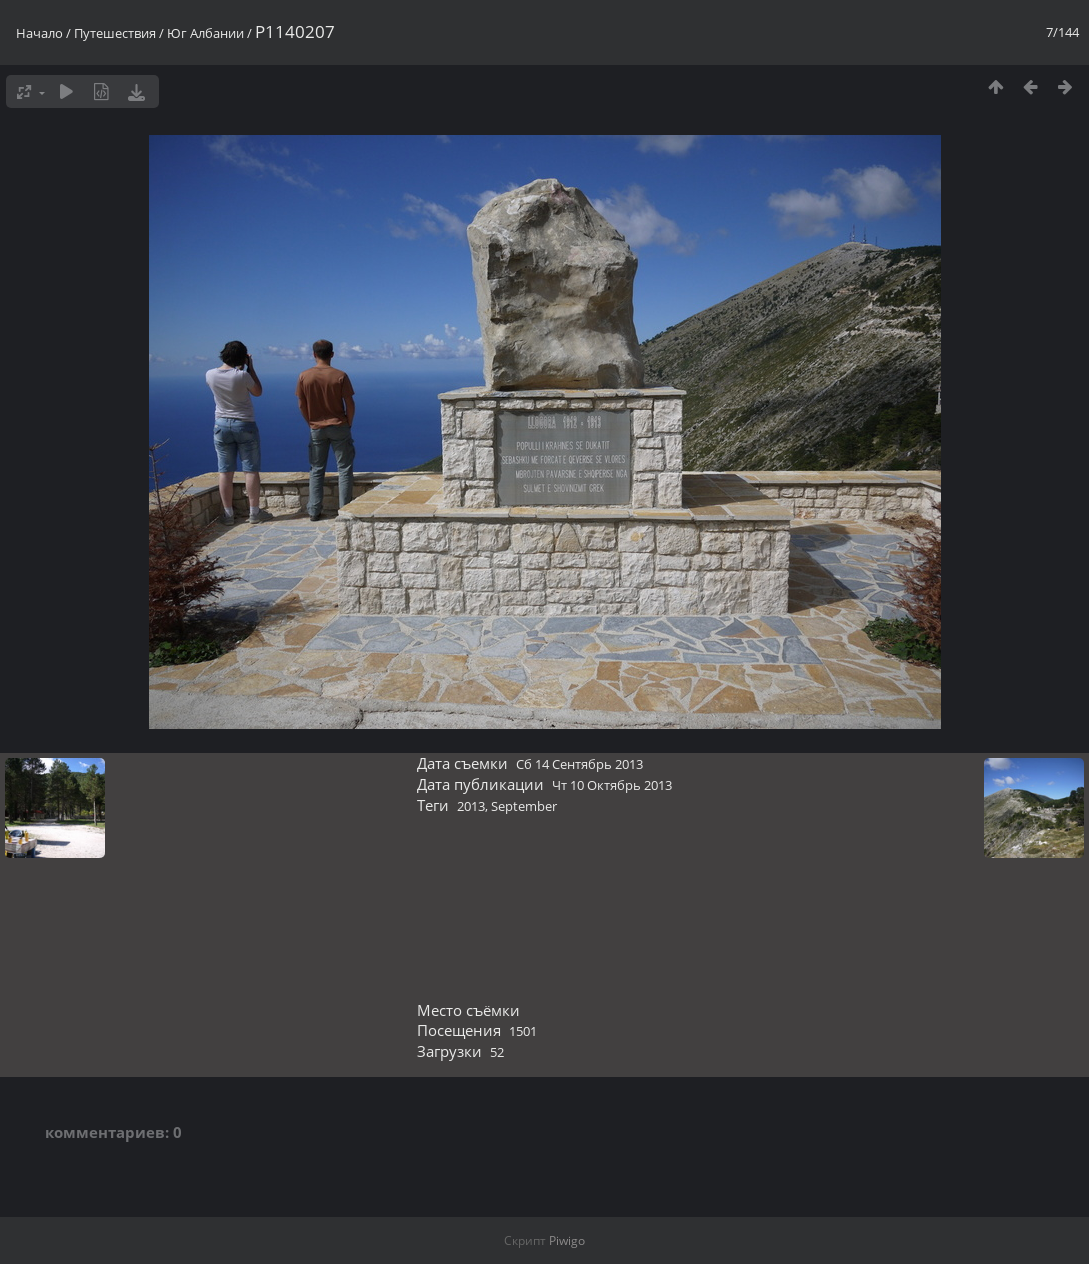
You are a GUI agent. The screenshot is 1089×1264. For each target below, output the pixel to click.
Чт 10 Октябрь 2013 (612, 785)
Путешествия (115, 33)
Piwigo (567, 1240)
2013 (471, 806)
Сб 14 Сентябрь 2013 (579, 764)
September (524, 806)
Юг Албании (205, 33)
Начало (39, 33)
